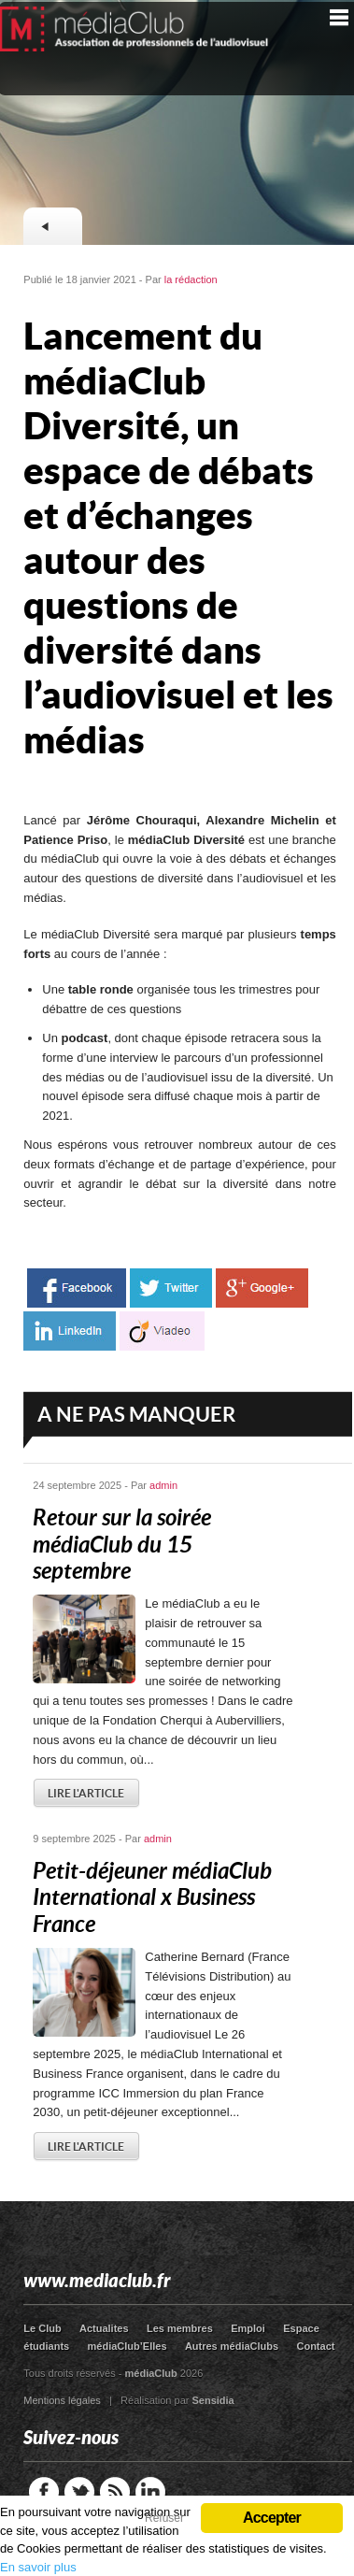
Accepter (272, 2518)
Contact (315, 2346)
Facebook (44, 2492)
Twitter (79, 2492)
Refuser (164, 2518)
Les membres (180, 2328)
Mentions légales (62, 2400)
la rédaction (191, 279)
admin (163, 1485)
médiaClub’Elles (127, 2346)
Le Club (42, 2328)
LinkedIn (150, 2492)
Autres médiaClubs (231, 2346)
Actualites (104, 2328)
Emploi (248, 2328)
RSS (115, 2492)
